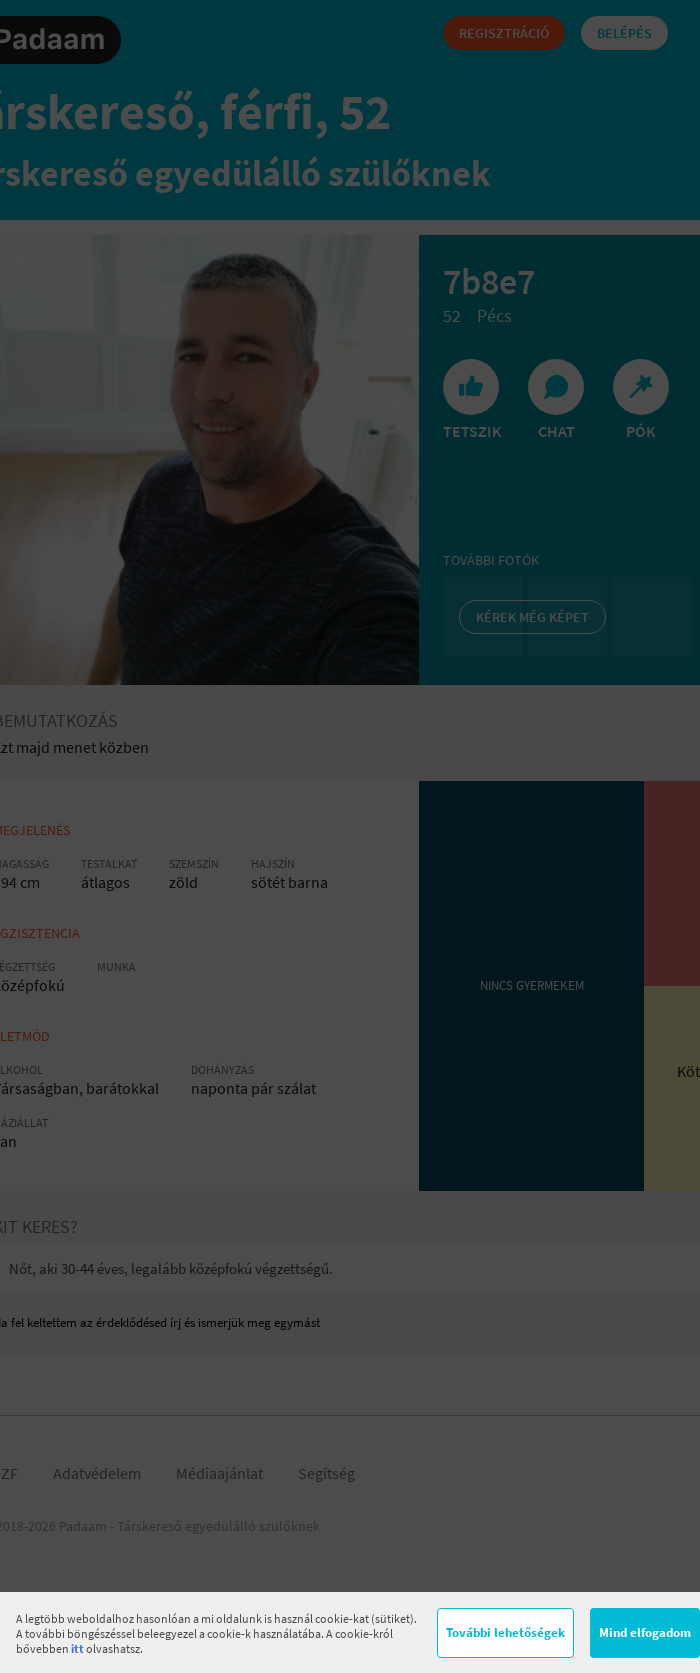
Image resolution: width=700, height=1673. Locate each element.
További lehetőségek (505, 1632)
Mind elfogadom (645, 1632)
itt (77, 1648)
